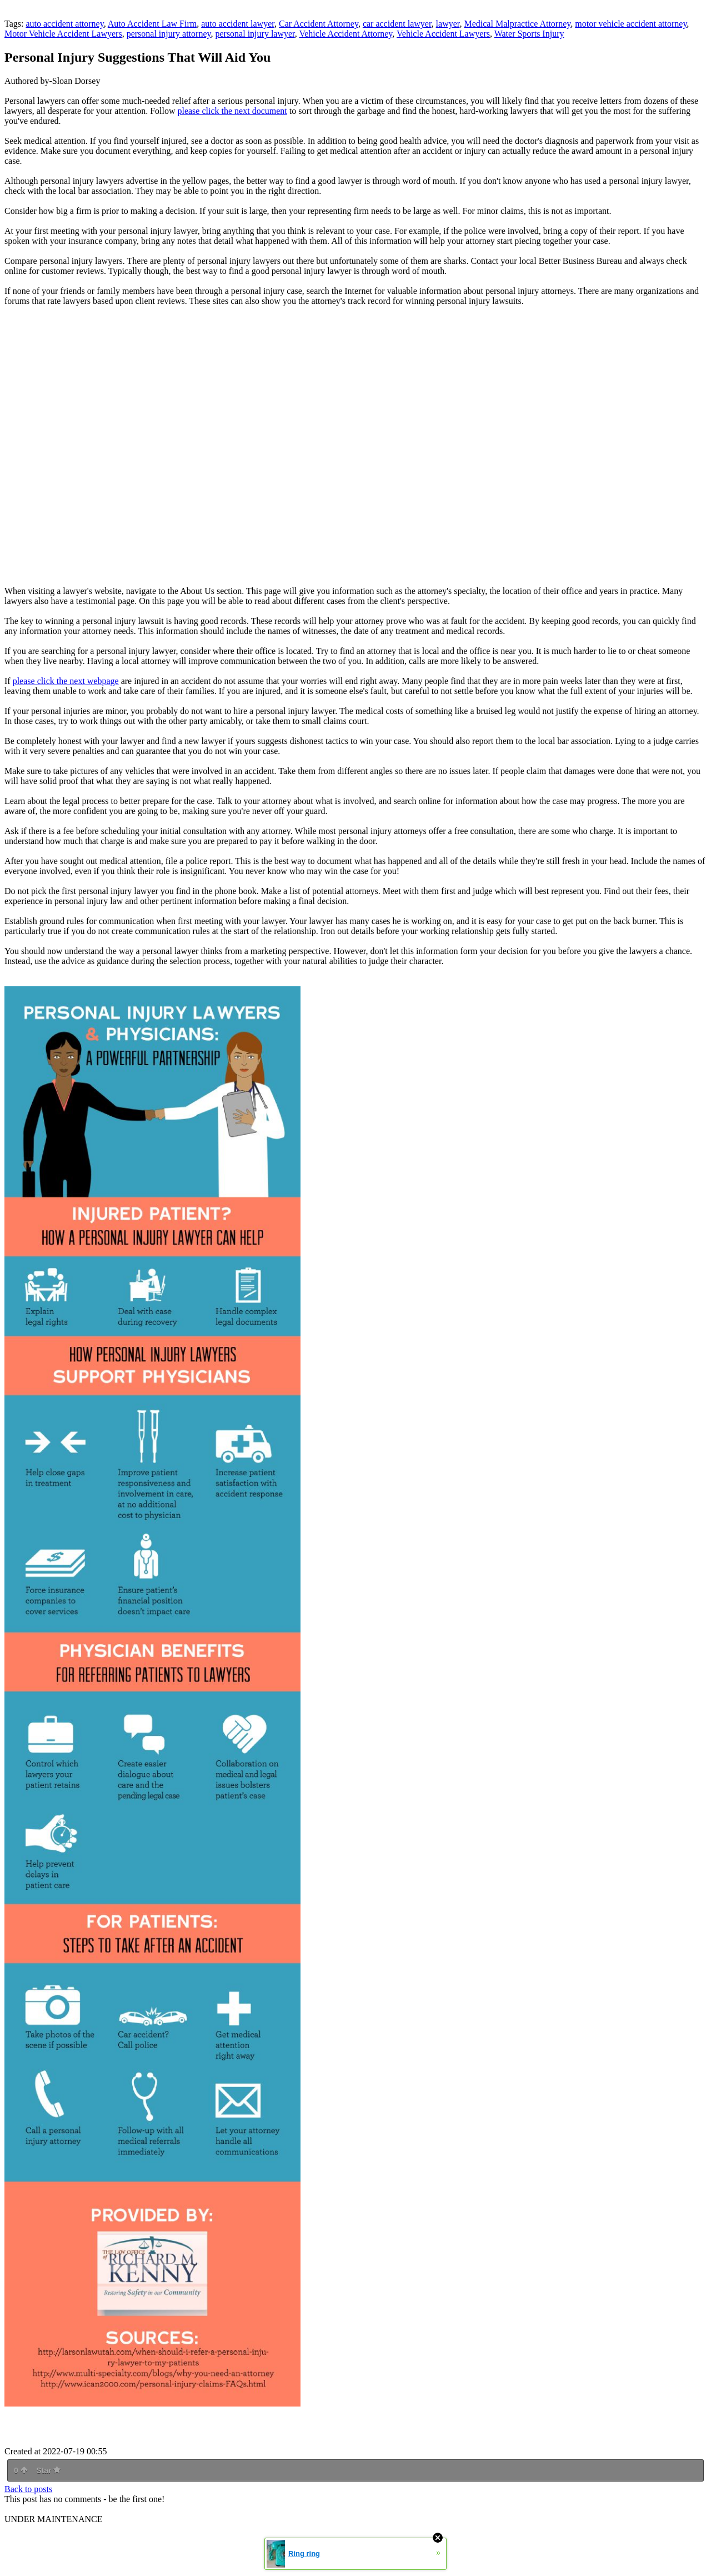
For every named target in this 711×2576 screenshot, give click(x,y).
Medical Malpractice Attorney (517, 23)
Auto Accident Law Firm (152, 23)
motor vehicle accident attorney (631, 23)
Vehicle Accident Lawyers (443, 33)
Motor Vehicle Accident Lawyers (63, 33)
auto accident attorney (64, 23)
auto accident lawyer (237, 23)
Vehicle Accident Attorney (345, 33)
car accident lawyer (397, 23)
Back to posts (28, 2489)
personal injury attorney (169, 33)
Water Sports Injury (529, 33)
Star (48, 2470)
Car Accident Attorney (318, 23)
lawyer (448, 23)
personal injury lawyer (254, 33)
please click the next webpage (66, 681)
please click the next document (232, 111)
